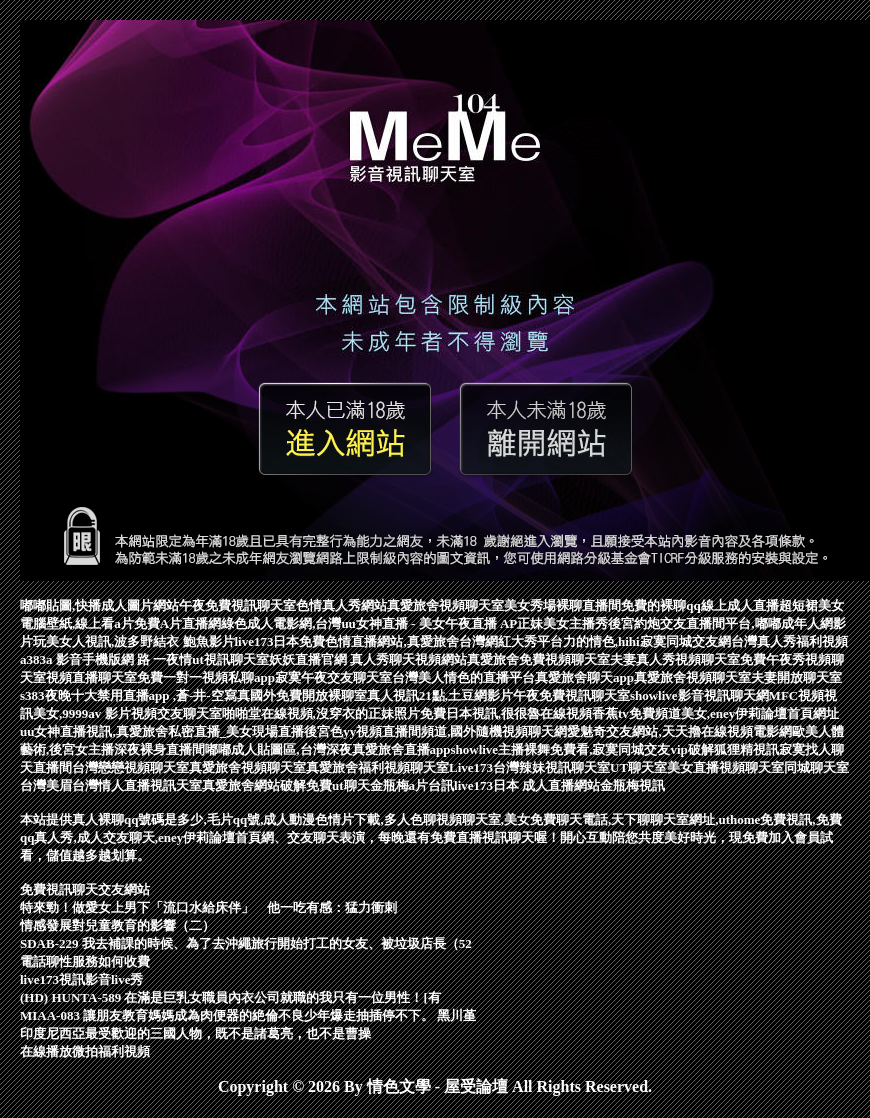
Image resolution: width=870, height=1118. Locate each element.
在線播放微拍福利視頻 (85, 1051)
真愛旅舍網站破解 (254, 785)
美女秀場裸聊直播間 (562, 605)
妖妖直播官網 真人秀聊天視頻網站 (368, 659)
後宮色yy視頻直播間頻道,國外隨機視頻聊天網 (435, 731)
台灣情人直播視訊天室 (137, 785)
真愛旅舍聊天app (584, 677)
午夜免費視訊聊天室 (237, 605)
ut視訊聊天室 (230, 659)
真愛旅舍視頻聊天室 (445, 605)
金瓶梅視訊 (632, 785)
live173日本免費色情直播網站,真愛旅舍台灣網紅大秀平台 (399, 641)
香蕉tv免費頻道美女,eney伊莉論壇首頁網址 (715, 713)
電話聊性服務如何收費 (85, 961)
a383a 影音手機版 (70, 659)
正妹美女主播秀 (562, 623)
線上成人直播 (740, 605)
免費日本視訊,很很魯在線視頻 (506, 713)
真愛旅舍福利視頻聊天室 (377, 767)
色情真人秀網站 (341, 605)
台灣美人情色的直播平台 (463, 677)
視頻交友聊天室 (176, 713)
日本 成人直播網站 (546, 785)
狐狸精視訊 (746, 749)
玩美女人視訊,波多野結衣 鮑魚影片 (134, 641)
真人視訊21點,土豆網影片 (440, 695)
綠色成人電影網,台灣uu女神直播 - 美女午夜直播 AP (369, 623)
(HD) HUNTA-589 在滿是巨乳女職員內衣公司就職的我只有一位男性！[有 (230, 997)
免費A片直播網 (177, 623)
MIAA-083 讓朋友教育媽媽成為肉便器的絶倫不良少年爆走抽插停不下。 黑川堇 (248, 1015)
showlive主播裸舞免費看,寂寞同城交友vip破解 (581, 749)
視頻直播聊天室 (91, 677)
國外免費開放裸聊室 (308, 695)
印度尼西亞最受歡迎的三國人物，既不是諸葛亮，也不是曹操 (195, 1033)
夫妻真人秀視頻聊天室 (675, 659)
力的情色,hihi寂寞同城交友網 (647, 641)
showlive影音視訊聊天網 (699, 695)
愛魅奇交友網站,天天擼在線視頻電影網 (679, 731)
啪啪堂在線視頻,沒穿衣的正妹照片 (321, 713)
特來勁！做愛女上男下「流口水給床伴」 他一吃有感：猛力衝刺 (208, 907)
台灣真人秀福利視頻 (789, 641)
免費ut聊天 (338, 785)
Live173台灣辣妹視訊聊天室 (529, 767)
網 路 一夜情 (157, 659)
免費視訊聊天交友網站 (85, 889)
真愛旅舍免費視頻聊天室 (538, 659)
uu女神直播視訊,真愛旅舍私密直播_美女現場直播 (162, 731)
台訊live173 (460, 785)
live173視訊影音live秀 (82, 979)
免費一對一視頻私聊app (206, 677)
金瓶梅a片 (399, 785)
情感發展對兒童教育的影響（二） (117, 925)
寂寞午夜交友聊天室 (333, 677)
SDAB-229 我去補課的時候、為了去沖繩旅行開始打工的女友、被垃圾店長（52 (246, 943)
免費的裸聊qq (660, 605)
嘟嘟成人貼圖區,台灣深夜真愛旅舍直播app (327, 749)
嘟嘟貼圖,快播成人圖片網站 (99, 605)
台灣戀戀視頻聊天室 (130, 767)
